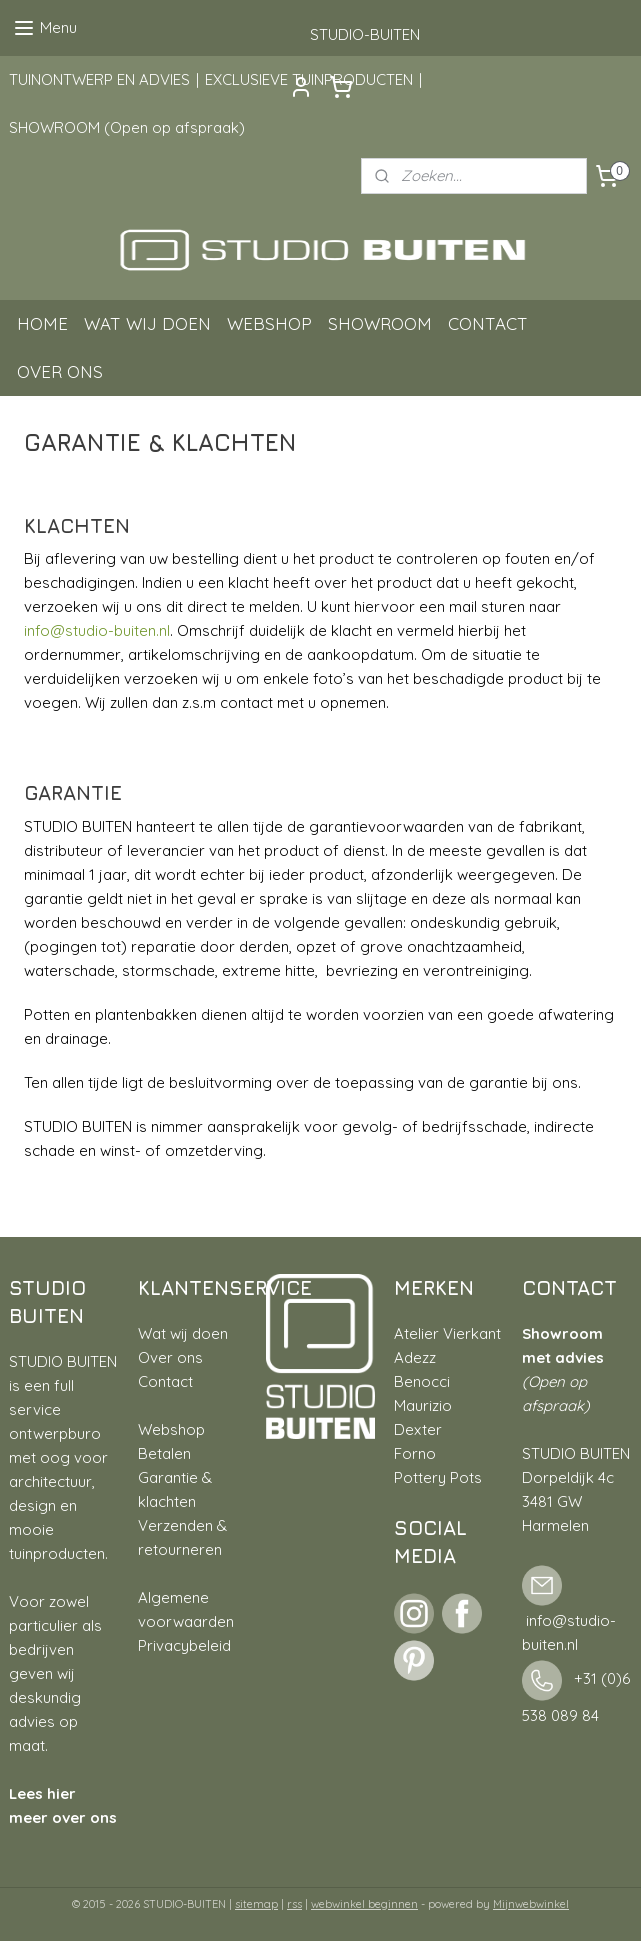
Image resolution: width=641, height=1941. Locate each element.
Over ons (170, 1357)
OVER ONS (60, 371)
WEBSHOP (269, 323)
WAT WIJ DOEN (147, 323)
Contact (165, 1381)
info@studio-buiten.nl (97, 630)
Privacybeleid (184, 1645)
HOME (42, 323)
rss (294, 1904)
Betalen (164, 1453)
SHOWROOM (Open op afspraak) (127, 127)
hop (191, 1429)
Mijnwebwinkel (531, 1904)
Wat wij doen (183, 1333)
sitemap (256, 1904)
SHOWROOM (380, 323)
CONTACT (488, 323)
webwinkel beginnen (364, 1904)
